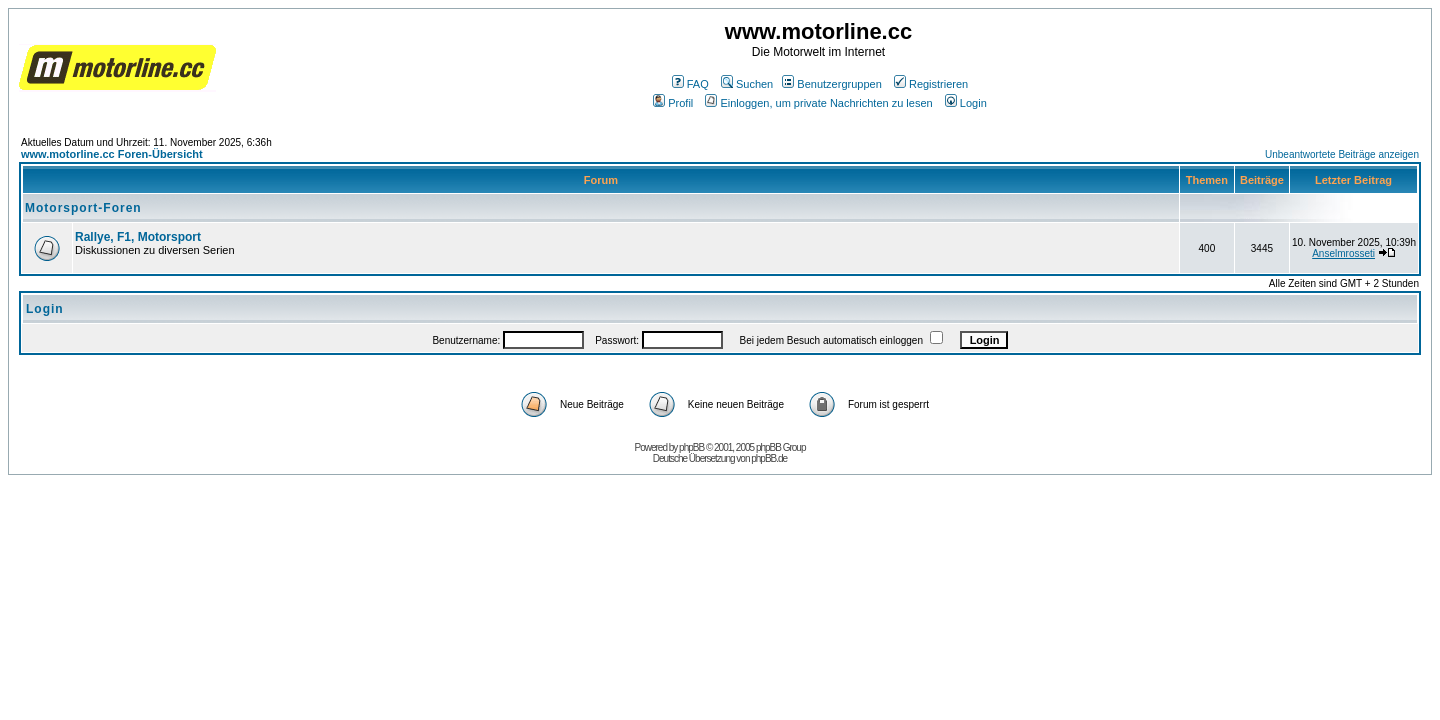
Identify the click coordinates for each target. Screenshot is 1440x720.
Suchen (747, 84)
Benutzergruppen (831, 84)
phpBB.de (769, 458)
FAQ (690, 84)
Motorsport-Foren (83, 208)
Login (966, 103)
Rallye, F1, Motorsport (138, 237)
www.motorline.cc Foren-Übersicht (112, 154)
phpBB (691, 447)
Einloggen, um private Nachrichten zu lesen (818, 103)
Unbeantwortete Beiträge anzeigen (1342, 154)
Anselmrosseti (1343, 253)
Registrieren (931, 84)
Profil (673, 103)
